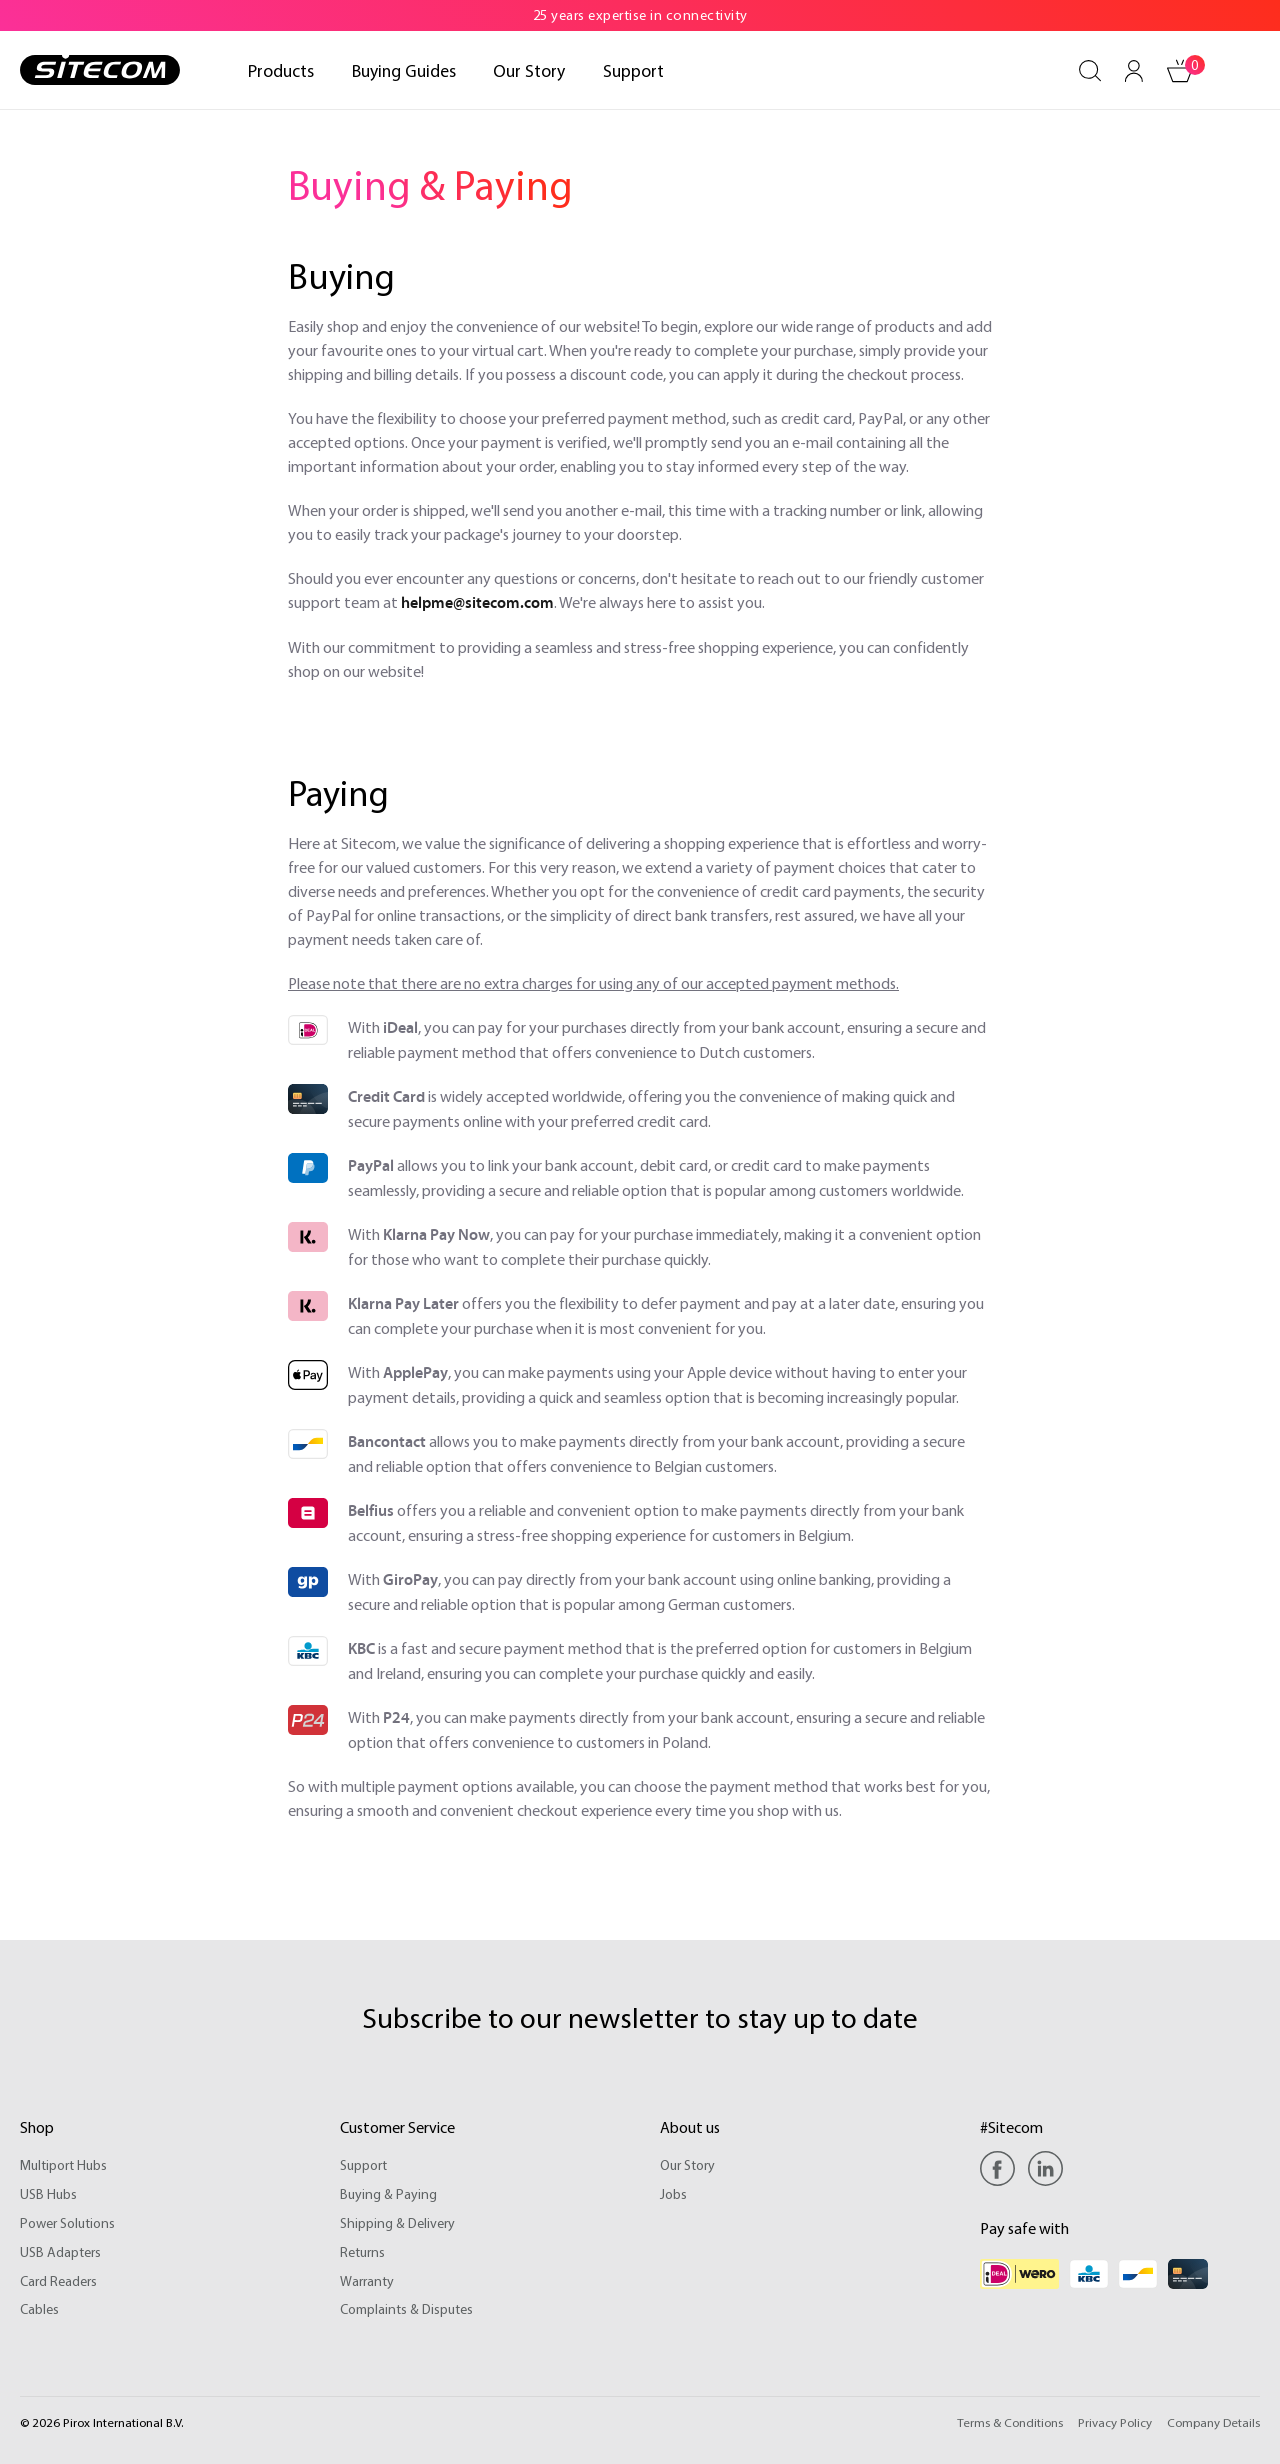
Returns (362, 2252)
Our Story (687, 2165)
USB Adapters (60, 2252)
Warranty (367, 2281)
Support (363, 2165)
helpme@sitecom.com (477, 603)
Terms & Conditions (1010, 2422)
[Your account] (1134, 71)
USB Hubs (48, 2194)
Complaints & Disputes (406, 2309)
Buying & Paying (388, 2194)
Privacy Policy (1115, 2422)
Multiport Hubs (63, 2165)
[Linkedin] (1045, 2168)
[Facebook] (1002, 2168)
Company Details (1213, 2422)
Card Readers (58, 2281)
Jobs (673, 2194)
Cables (39, 2309)
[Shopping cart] (1180, 71)
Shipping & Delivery (397, 2223)
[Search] (1090, 71)
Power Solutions (67, 2223)
